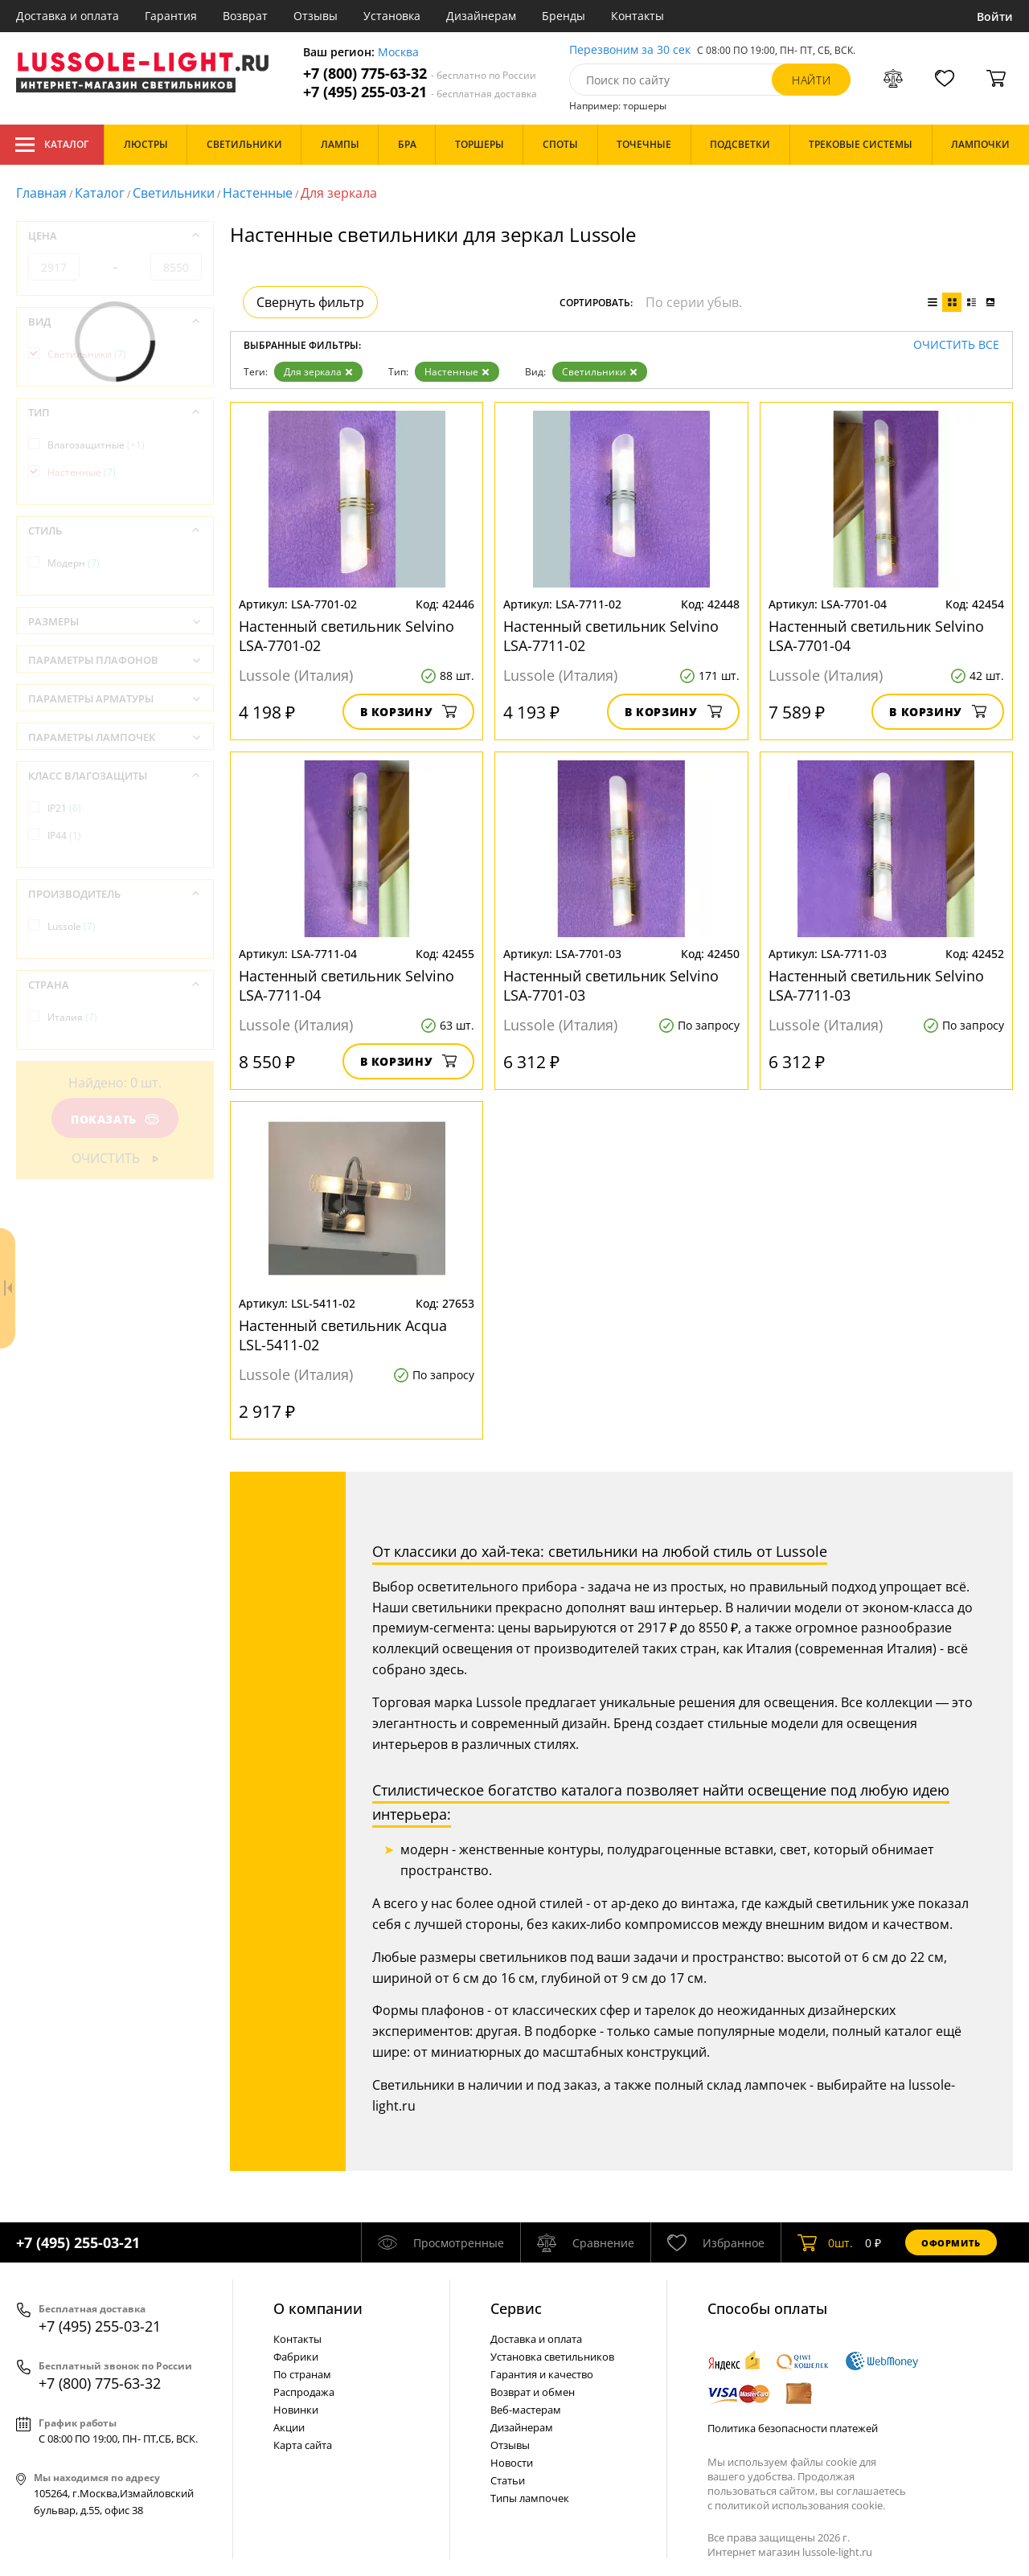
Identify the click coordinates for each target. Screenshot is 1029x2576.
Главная (41, 193)
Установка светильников (552, 2356)
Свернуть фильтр (310, 302)
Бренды (563, 15)
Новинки (295, 2409)
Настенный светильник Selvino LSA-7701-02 (346, 635)
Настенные (258, 193)
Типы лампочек (529, 2498)
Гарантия (171, 15)
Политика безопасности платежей (792, 2428)
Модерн (73, 563)
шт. (825, 2242)
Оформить (951, 2243)
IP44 (64, 835)
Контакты (637, 15)
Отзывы (315, 15)
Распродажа (303, 2392)
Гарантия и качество (541, 2374)
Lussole (71, 926)
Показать (115, 1119)
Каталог (51, 144)
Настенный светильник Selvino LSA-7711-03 (876, 985)
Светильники (174, 193)
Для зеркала (318, 372)
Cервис (516, 2308)
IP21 (64, 808)
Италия (72, 1017)
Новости (511, 2462)
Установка (391, 15)
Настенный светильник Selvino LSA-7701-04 (876, 635)
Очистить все (956, 345)
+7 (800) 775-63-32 (419, 73)
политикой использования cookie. (800, 2505)
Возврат (245, 15)
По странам (302, 2374)
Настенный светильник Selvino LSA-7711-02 (611, 635)
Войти (995, 16)
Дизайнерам (481, 15)
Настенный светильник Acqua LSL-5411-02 (343, 1335)
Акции (289, 2427)
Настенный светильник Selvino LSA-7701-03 (611, 985)
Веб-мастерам (525, 2409)
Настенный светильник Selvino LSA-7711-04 (346, 985)
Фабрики (295, 2356)
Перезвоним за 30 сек (630, 50)
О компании (318, 2308)
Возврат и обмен (532, 2392)
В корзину (408, 711)
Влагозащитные (96, 445)
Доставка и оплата (67, 15)
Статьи (507, 2480)
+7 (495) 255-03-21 (420, 92)
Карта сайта (302, 2445)
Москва (398, 52)
